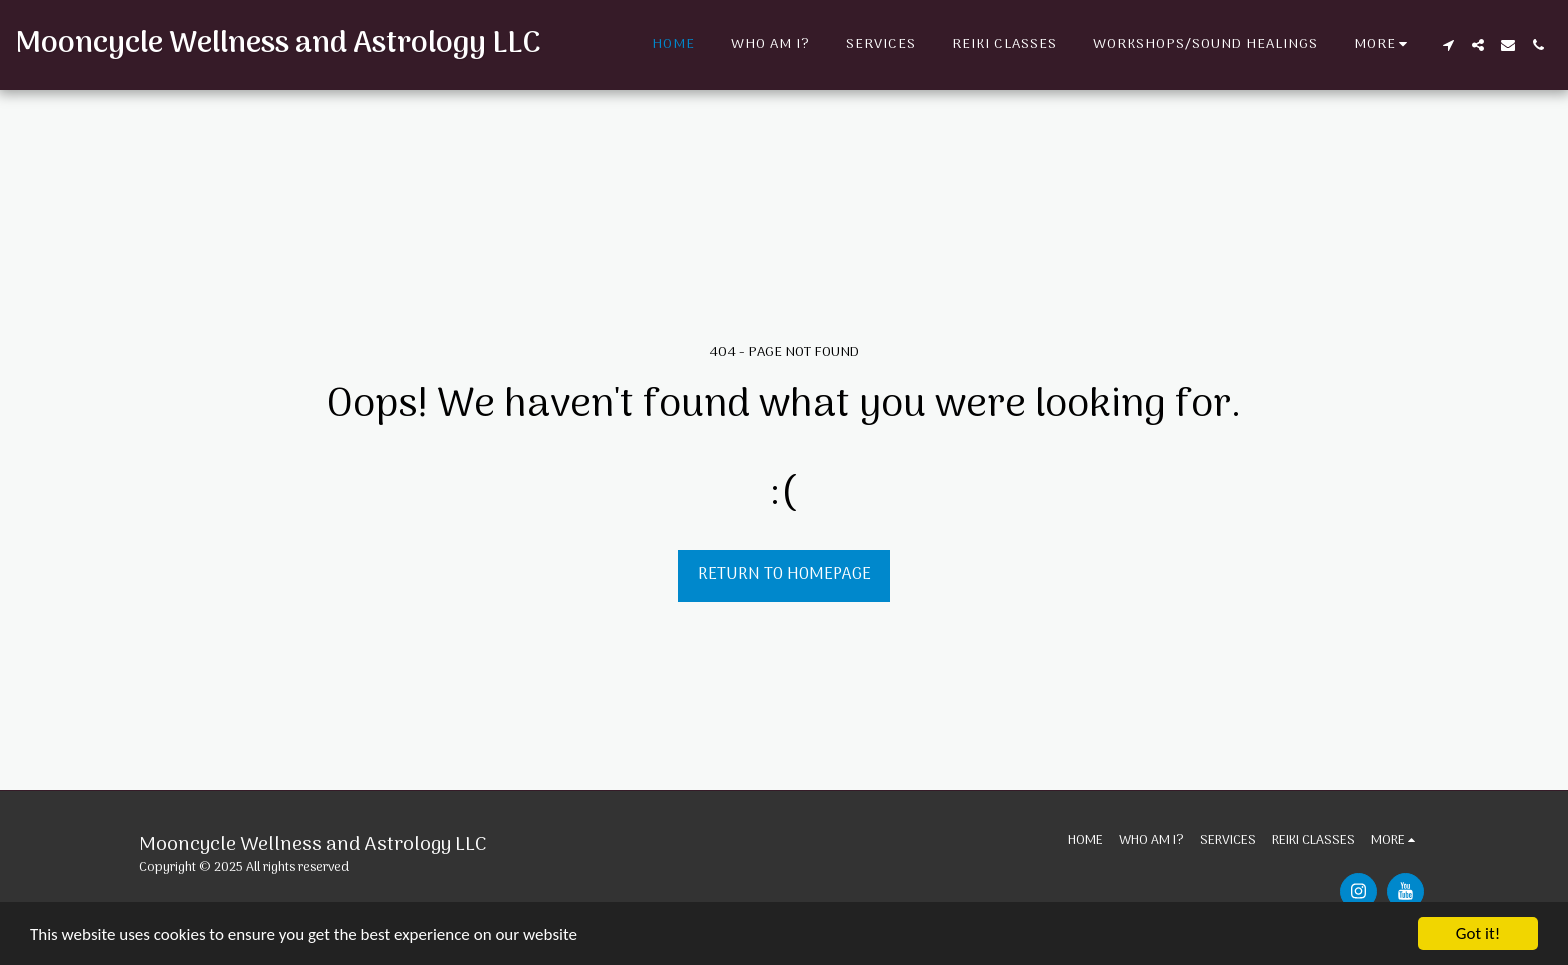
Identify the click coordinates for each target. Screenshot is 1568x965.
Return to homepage (784, 574)
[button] (1448, 45)
